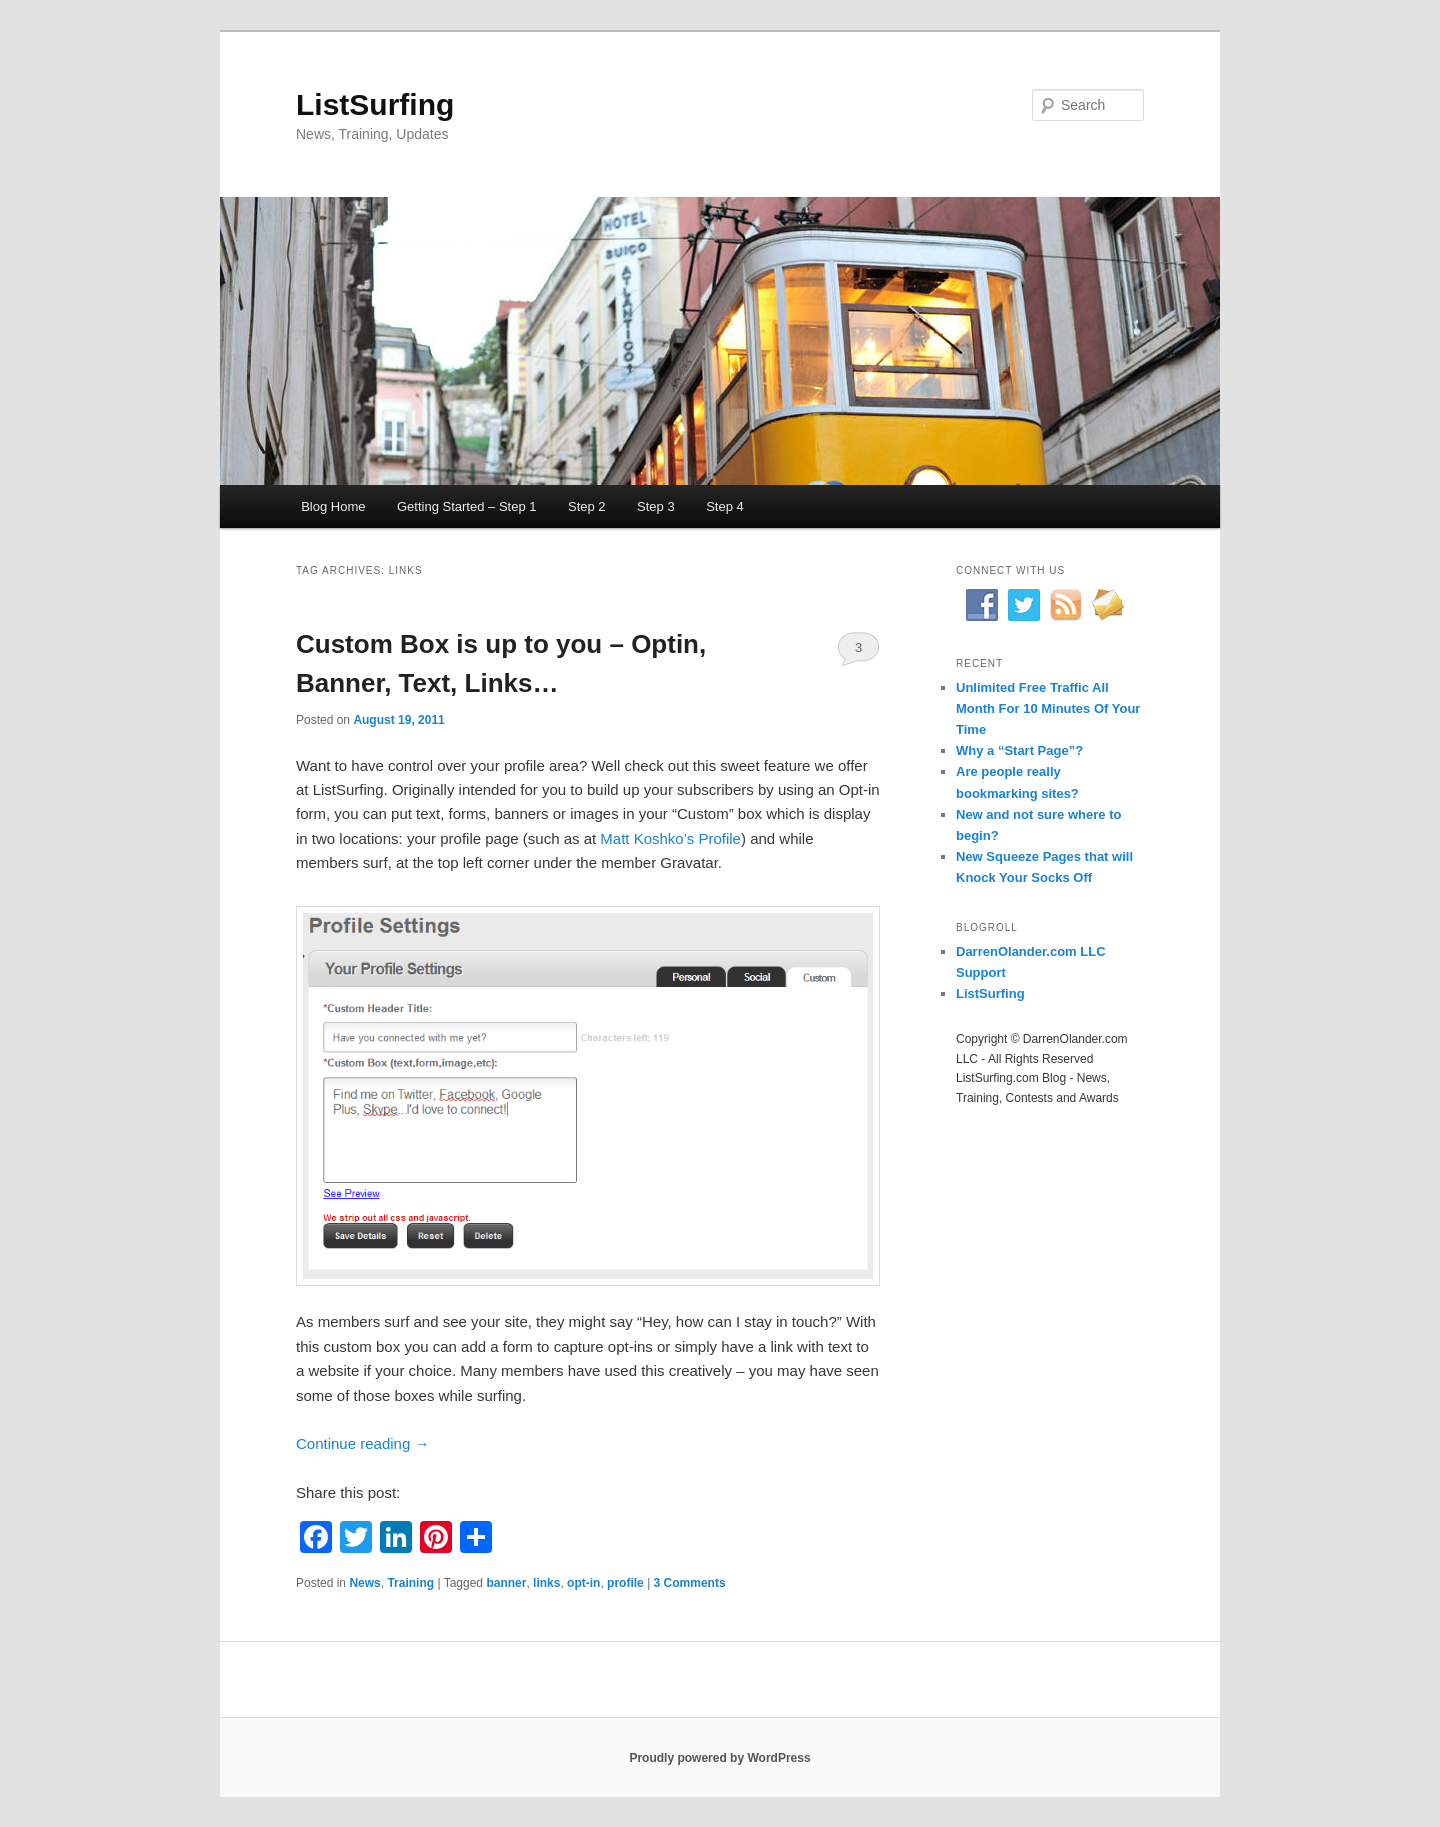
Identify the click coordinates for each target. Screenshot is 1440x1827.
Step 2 (587, 506)
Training (410, 1583)
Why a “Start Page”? (1019, 750)
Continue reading (362, 1443)
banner (506, 1583)
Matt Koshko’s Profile (670, 838)
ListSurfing (375, 104)
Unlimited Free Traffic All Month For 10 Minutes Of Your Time (1048, 708)
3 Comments (858, 653)
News (364, 1583)
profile (625, 1583)
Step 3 (656, 506)
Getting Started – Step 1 (466, 506)
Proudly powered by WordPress (719, 1758)
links (546, 1583)
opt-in (583, 1583)
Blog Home (333, 506)
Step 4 (725, 506)
